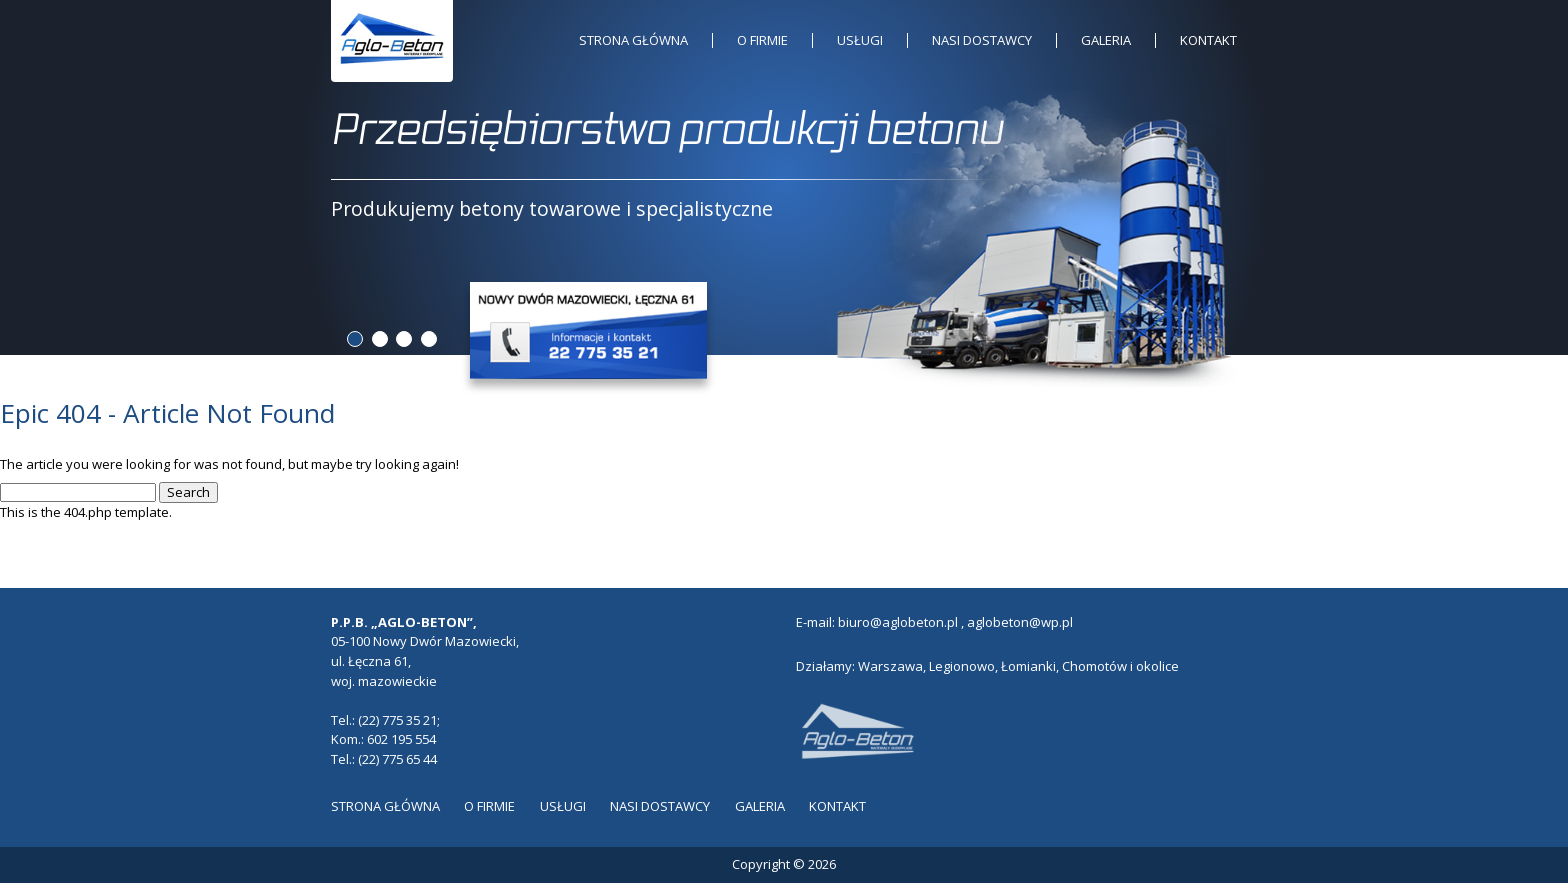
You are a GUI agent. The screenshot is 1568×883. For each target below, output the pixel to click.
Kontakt (1208, 40)
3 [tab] (404, 339)
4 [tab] (429, 339)
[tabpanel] (784, 163)
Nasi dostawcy (982, 40)
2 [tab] (380, 339)
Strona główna (633, 40)
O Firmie (762, 40)
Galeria (1106, 40)
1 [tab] (355, 339)
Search (188, 492)
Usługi (860, 40)
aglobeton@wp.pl (1020, 622)
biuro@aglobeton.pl (898, 622)
